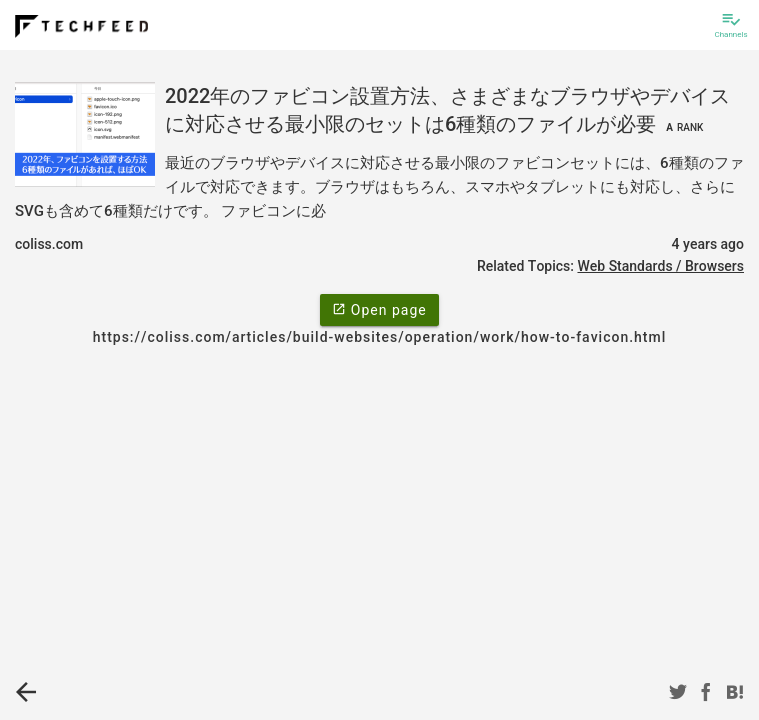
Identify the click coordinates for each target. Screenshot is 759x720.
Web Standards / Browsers (660, 266)
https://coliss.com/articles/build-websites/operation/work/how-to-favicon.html (380, 337)
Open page (379, 309)
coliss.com (49, 244)
